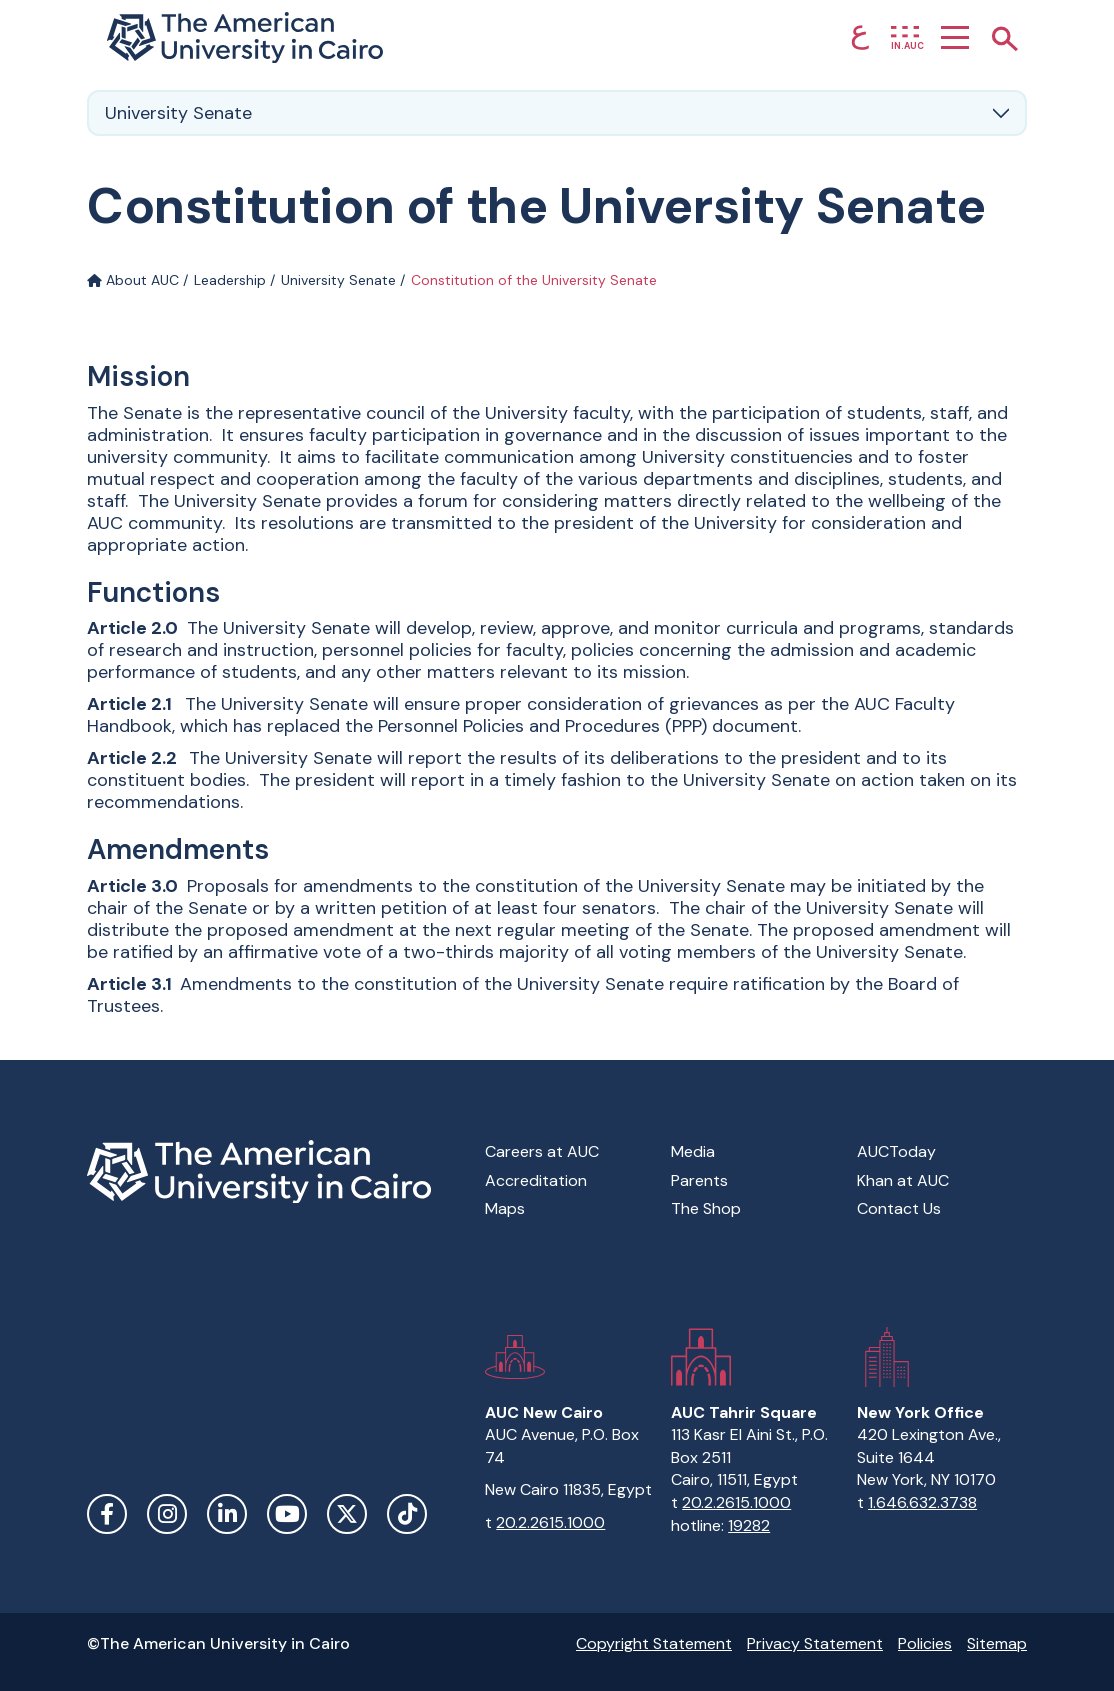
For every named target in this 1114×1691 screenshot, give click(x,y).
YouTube (287, 1514)
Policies (925, 1643)
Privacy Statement (815, 1643)
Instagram (167, 1514)
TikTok (407, 1514)
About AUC (133, 280)
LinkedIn (227, 1514)
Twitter (347, 1514)
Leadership (230, 280)
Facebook (107, 1514)
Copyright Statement (654, 1643)
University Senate (338, 280)
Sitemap (997, 1643)
